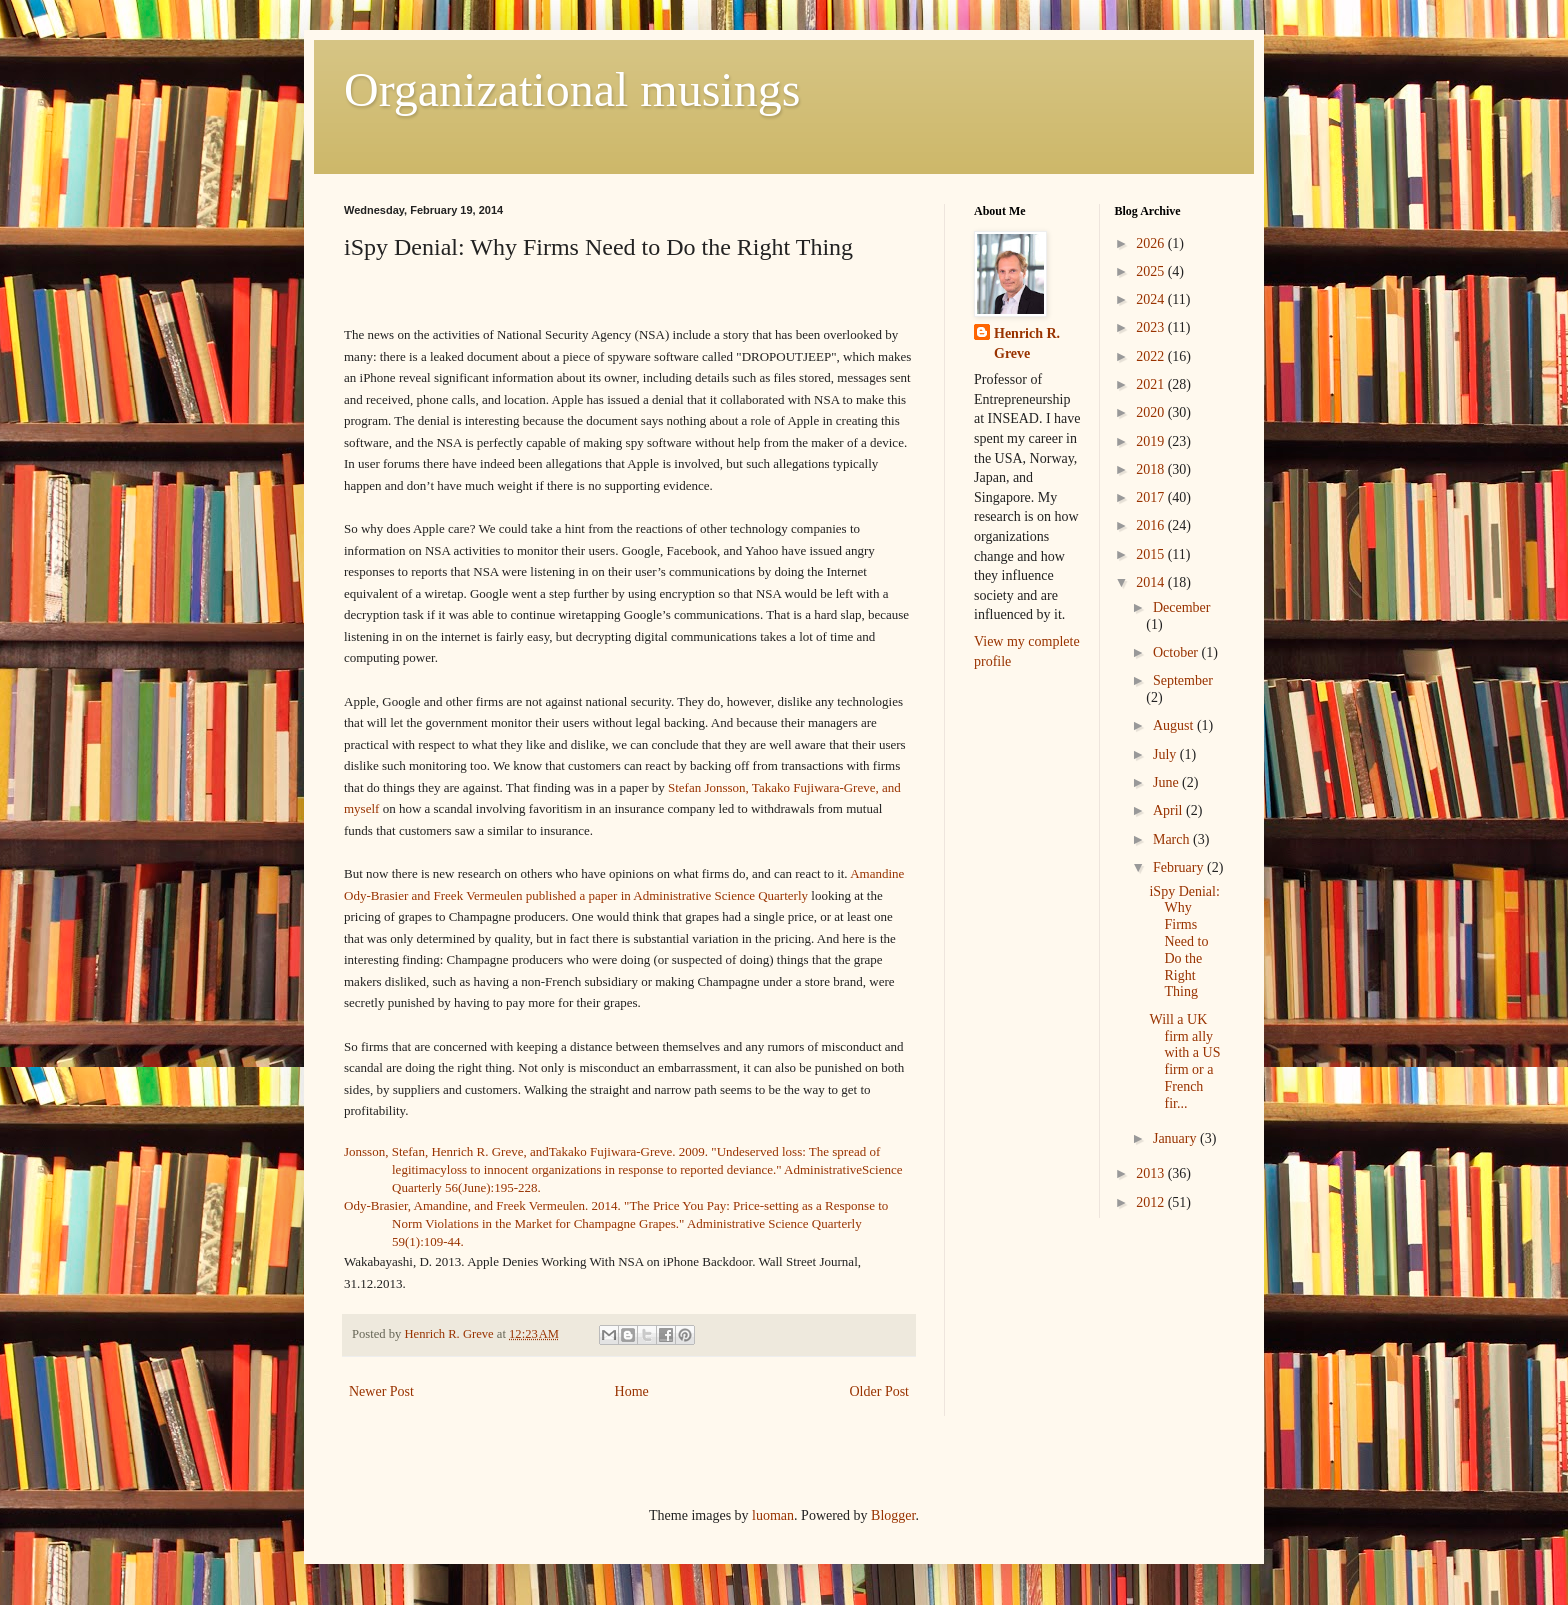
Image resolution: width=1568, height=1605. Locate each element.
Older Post (880, 1391)
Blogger (893, 1515)
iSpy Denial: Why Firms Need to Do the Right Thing (1184, 942)
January (1176, 1138)
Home (632, 1391)
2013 (1152, 1173)
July (1166, 754)
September (1183, 680)
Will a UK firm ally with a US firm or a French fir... (1184, 1061)
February (1180, 867)
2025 (1152, 271)
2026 (1152, 243)
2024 (1152, 299)
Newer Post (381, 1391)
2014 (1152, 582)
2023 (1152, 327)
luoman (773, 1515)
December (1182, 607)
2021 (1152, 384)
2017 (1152, 497)
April (1169, 810)
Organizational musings (572, 89)
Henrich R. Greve (1027, 343)
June (1167, 782)
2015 (1152, 554)
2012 (1152, 1202)
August (1175, 725)
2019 (1152, 441)
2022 (1152, 356)
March (1173, 839)
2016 (1152, 525)
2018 (1152, 469)
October (1177, 652)
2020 (1152, 412)
